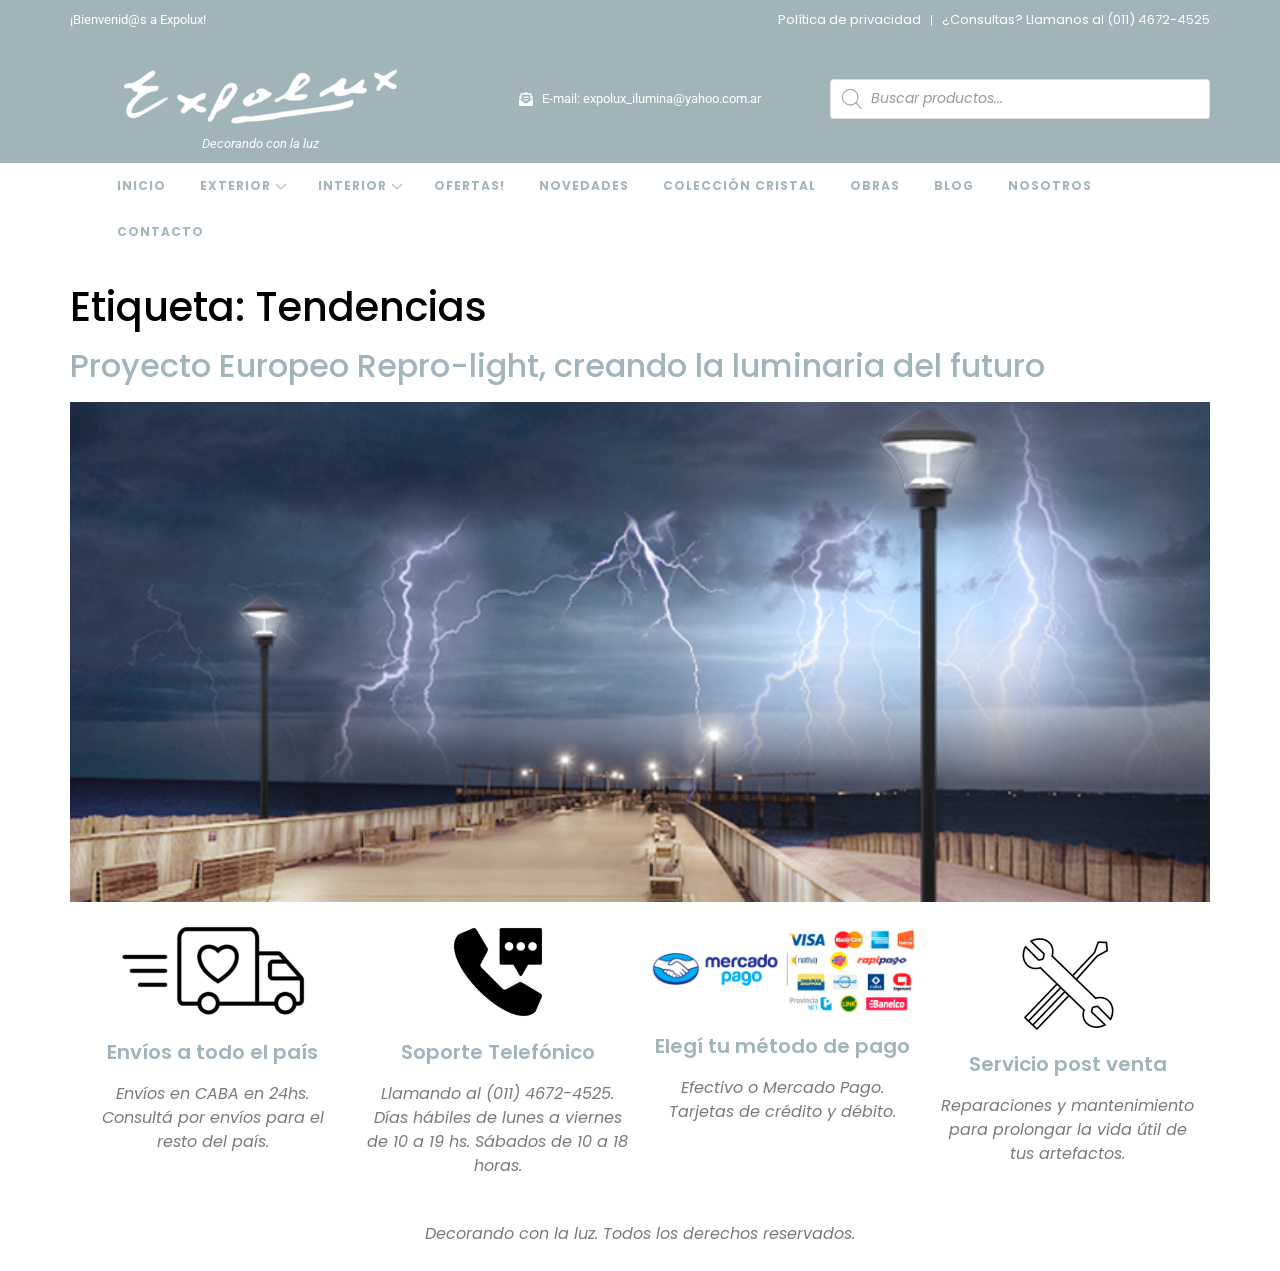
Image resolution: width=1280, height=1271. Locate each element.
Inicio (141, 185)
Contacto (160, 231)
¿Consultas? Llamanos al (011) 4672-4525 (1076, 19)
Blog (954, 185)
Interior (352, 185)
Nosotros (1050, 185)
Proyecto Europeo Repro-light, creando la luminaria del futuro (557, 365)
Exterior (235, 185)
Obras (875, 185)
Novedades (584, 185)
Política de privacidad (849, 19)
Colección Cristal (739, 185)
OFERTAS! (469, 185)
